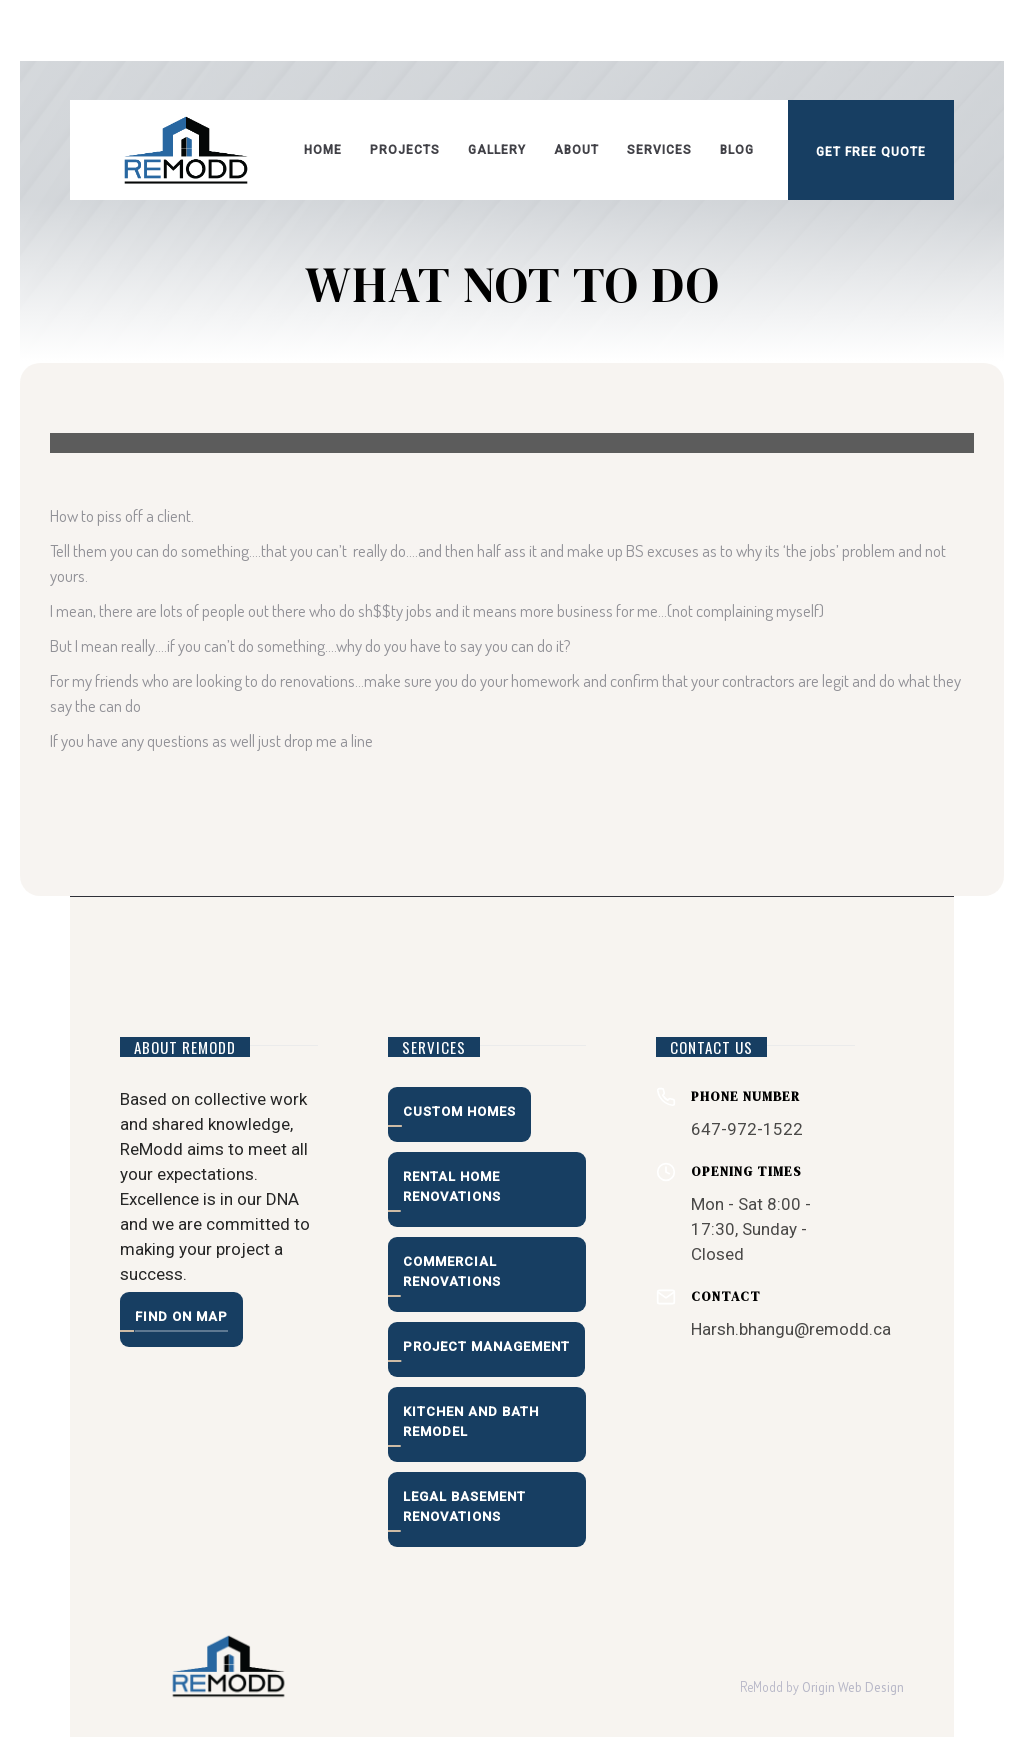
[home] (186, 150)
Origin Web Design (853, 1687)
